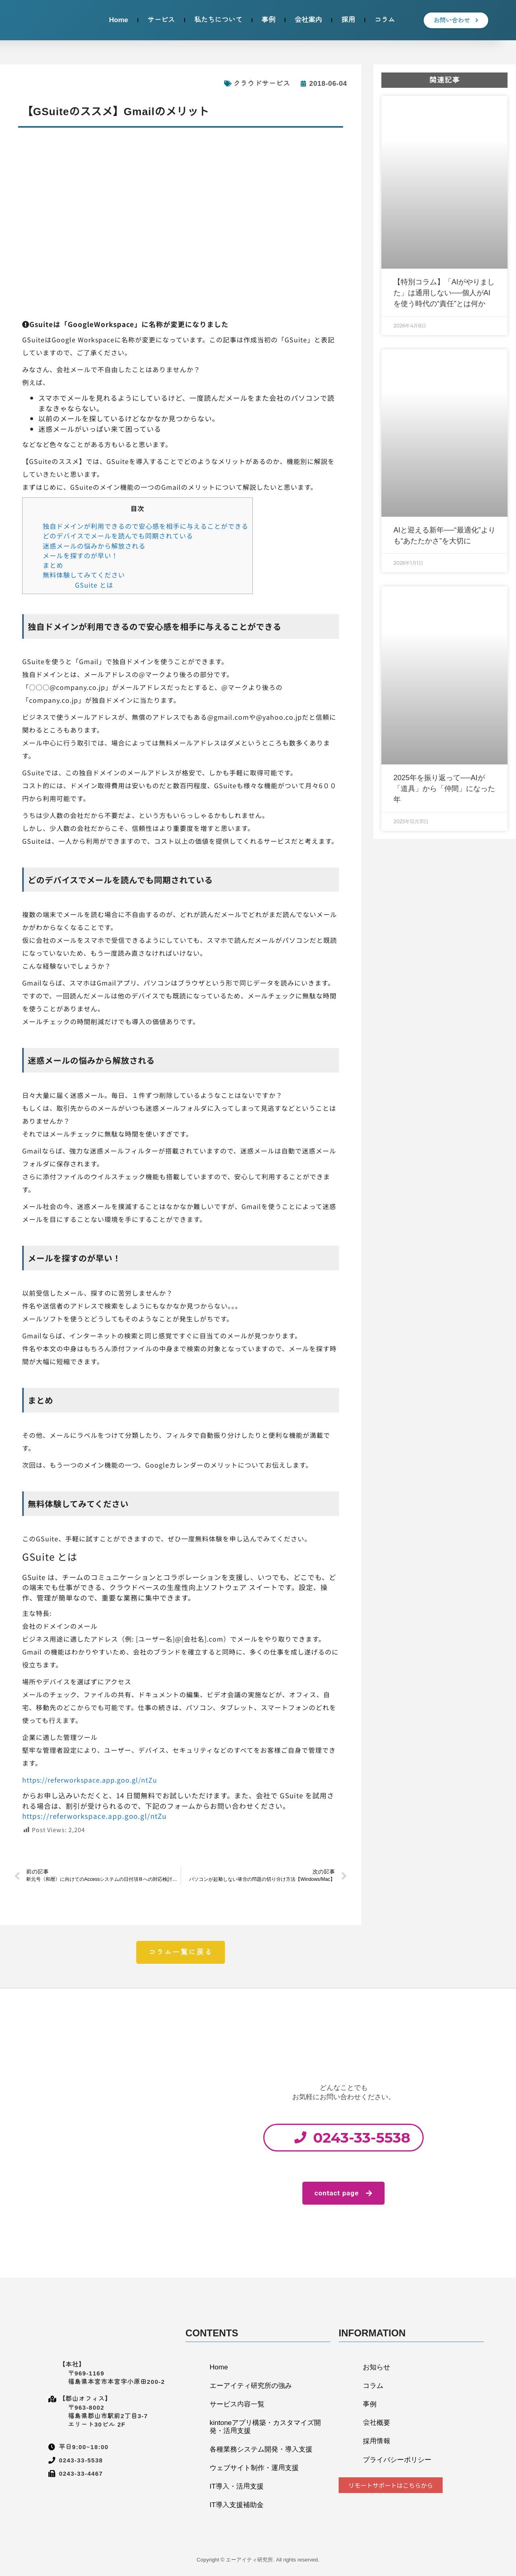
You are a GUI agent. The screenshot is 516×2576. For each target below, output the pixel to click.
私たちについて (218, 20)
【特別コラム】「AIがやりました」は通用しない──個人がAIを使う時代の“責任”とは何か (444, 293)
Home (118, 20)
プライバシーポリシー (397, 2460)
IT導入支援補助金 (237, 2505)
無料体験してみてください (84, 575)
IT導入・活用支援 (237, 2486)
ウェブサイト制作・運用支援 (254, 2468)
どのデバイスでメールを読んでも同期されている (118, 535)
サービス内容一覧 (237, 2404)
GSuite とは (94, 585)
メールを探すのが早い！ (80, 555)
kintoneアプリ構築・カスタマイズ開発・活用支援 (265, 2427)
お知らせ (376, 2367)
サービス (161, 20)
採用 (348, 20)
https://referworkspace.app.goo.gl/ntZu (89, 1780)
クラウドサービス (261, 83)
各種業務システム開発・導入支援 (261, 2449)
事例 (268, 20)
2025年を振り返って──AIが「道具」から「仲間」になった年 (444, 788)
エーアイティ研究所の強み (251, 2386)
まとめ (53, 565)
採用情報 (376, 2441)
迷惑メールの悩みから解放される (94, 546)
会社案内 (308, 20)
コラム (385, 20)
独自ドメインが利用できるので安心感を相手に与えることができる (145, 526)
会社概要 (376, 2423)
